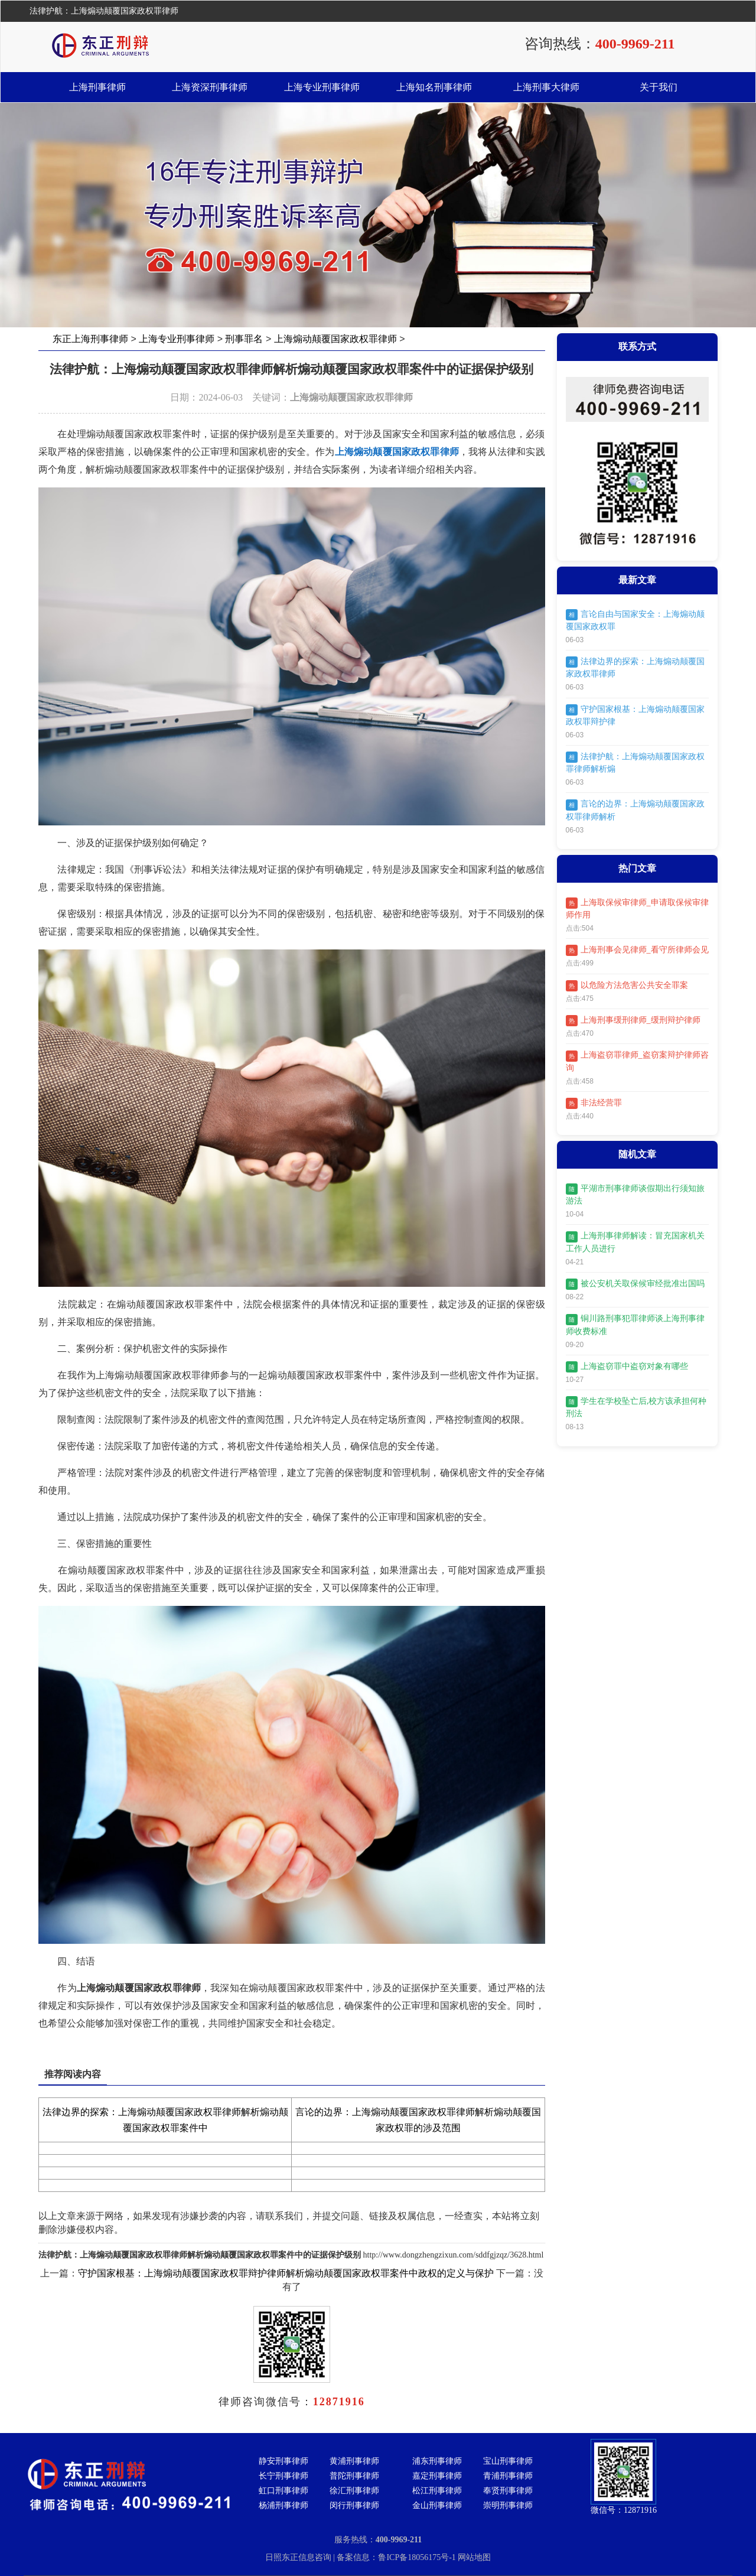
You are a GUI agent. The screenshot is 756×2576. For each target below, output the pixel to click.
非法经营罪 (594, 1103)
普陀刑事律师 (354, 2475)
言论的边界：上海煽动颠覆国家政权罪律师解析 (635, 810)
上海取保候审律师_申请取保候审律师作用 (637, 908)
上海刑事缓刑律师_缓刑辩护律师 (633, 1020)
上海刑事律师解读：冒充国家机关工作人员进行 (635, 1242)
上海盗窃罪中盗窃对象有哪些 (627, 1366)
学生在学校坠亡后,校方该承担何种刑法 (636, 1407)
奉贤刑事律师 (508, 2490)
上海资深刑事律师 (209, 87)
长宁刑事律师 (283, 2475)
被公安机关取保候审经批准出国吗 (635, 1284)
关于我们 (658, 87)
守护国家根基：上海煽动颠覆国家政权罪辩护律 (635, 715)
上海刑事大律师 (546, 87)
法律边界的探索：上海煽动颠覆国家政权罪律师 (635, 667)
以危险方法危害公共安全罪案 (627, 985)
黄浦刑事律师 (354, 2461)
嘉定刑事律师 (437, 2475)
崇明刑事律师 (508, 2505)
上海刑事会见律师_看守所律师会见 (637, 950)
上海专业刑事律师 (322, 87)
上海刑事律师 (97, 87)
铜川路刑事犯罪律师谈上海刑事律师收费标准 (635, 1325)
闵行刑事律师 (354, 2505)
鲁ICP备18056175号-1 (418, 2557)
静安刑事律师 (283, 2461)
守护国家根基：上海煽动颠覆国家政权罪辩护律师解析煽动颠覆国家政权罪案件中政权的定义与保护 (286, 2273)
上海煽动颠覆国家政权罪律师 (335, 339)
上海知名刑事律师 (434, 87)
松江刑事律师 (437, 2490)
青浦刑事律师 (508, 2475)
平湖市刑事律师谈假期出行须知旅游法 (635, 1194)
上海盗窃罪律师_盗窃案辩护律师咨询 (637, 1061)
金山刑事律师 (437, 2505)
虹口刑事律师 (283, 2490)
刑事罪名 (244, 339)
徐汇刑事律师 (354, 2490)
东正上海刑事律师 (90, 339)
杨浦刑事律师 (283, 2505)
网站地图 (474, 2557)
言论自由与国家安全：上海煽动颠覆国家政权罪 (635, 620)
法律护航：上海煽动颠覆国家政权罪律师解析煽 (635, 762)
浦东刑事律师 (437, 2461)
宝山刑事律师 (508, 2461)
